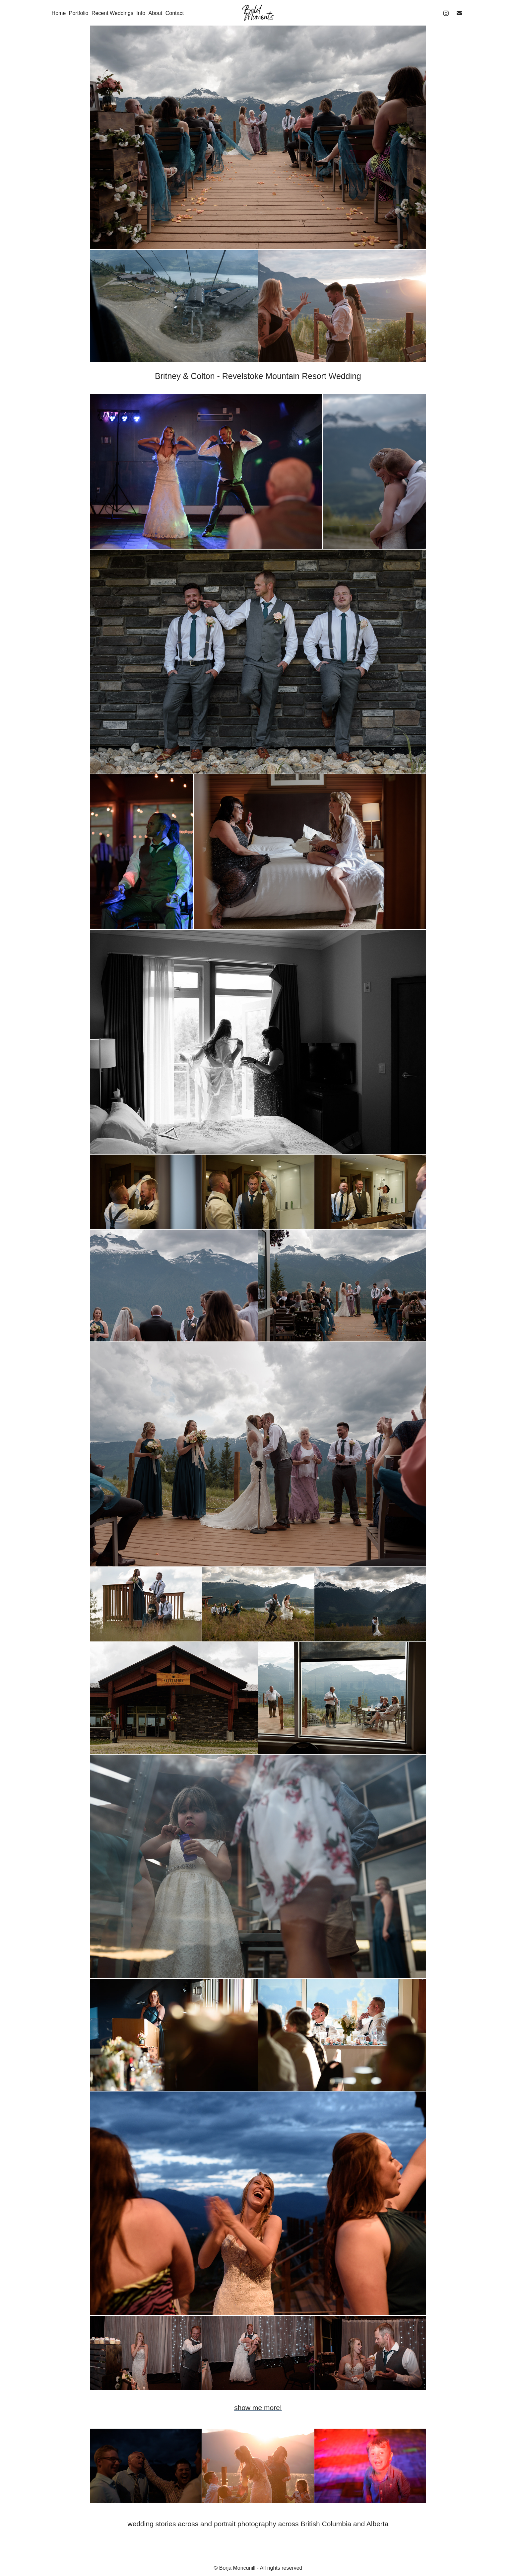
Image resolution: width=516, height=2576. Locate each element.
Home (59, 13)
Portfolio (79, 13)
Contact (174, 13)
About (155, 13)
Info (140, 13)
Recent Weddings (112, 13)
